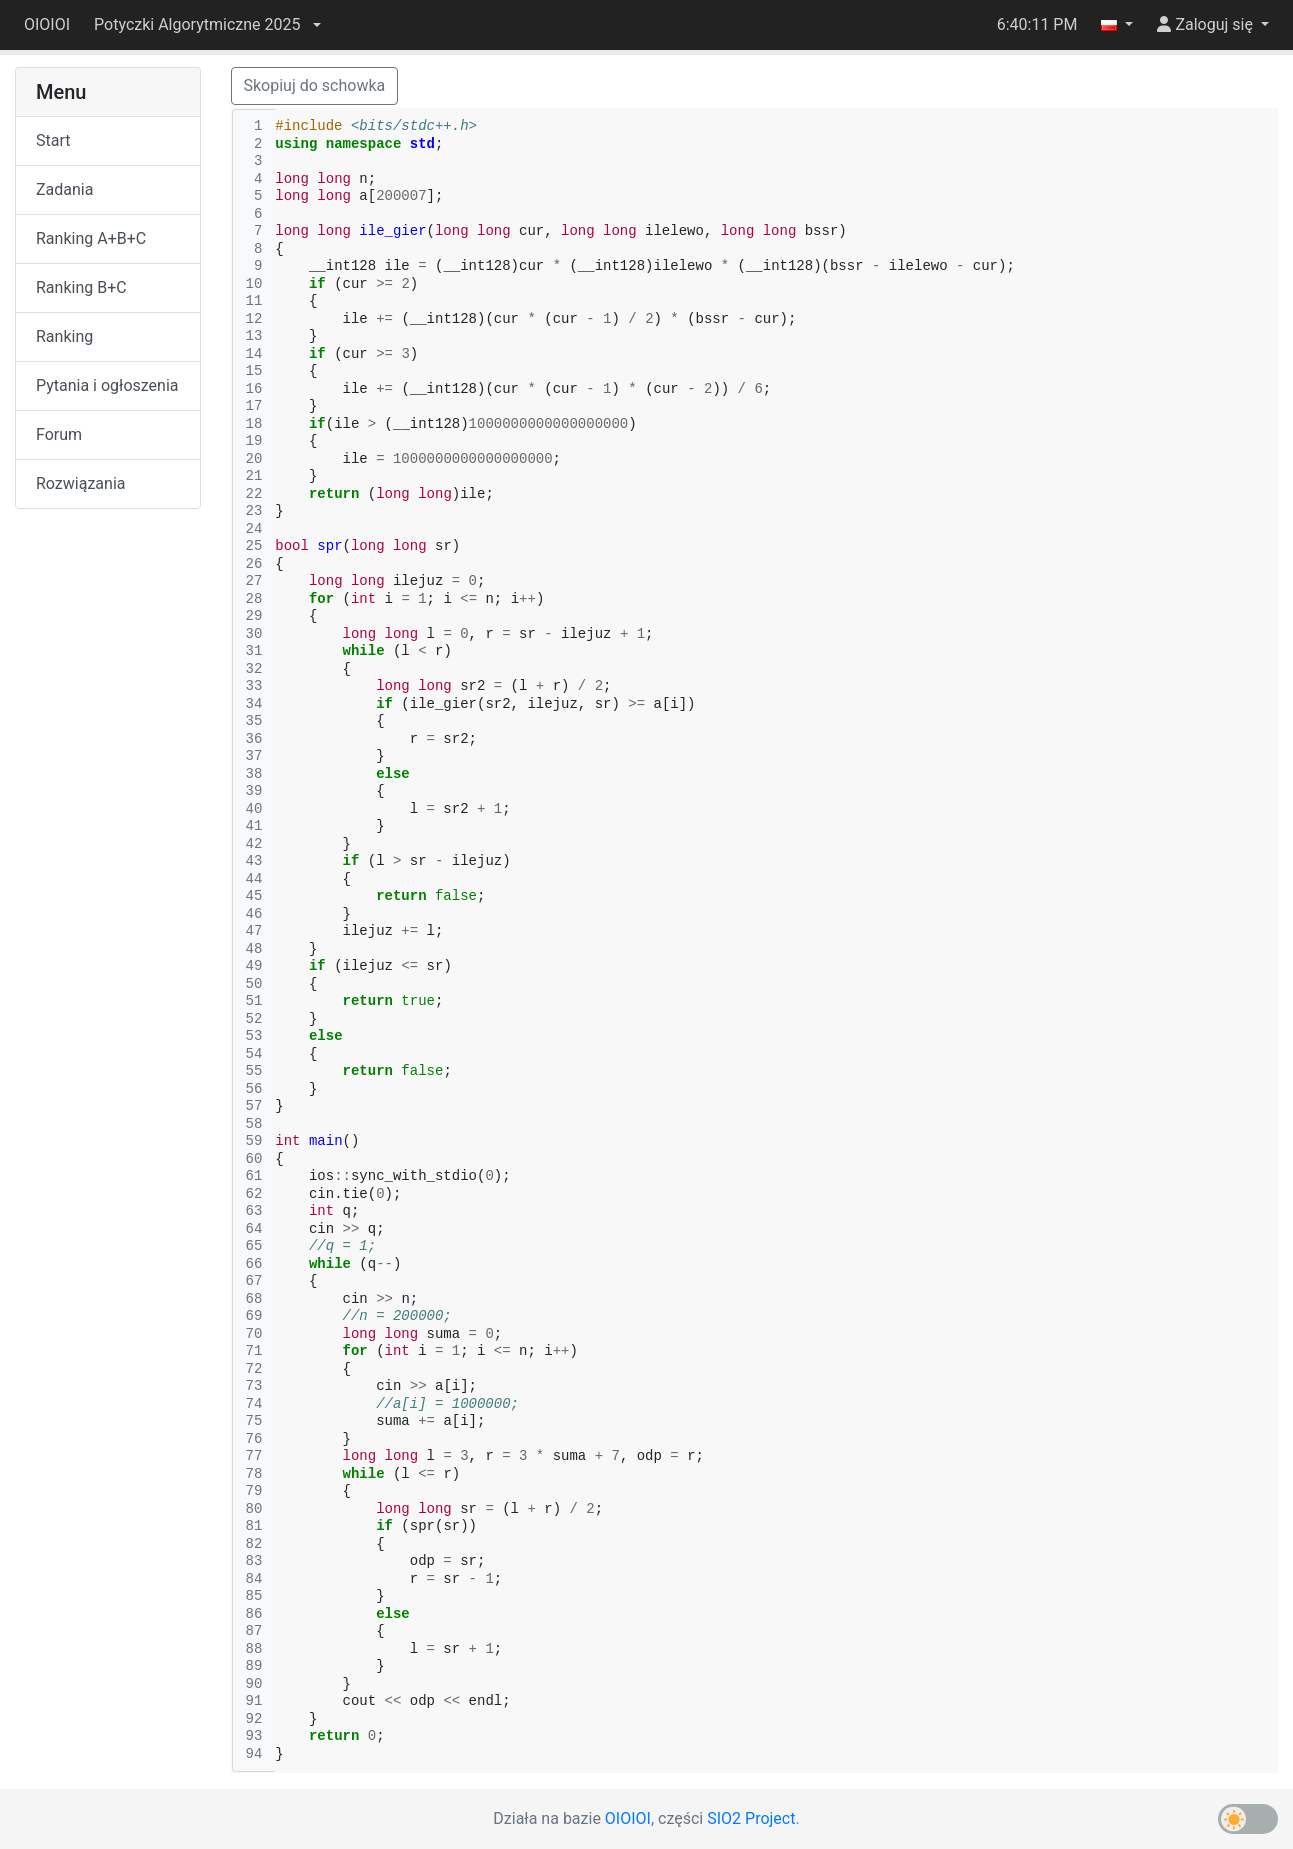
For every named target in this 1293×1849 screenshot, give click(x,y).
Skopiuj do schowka (315, 85)
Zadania (64, 189)
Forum (59, 434)
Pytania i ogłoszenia (107, 385)
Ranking (64, 336)
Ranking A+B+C (91, 238)
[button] (207, 25)
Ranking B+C (81, 287)
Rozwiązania (80, 483)
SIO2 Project (751, 1818)
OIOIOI (47, 24)
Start (53, 140)
